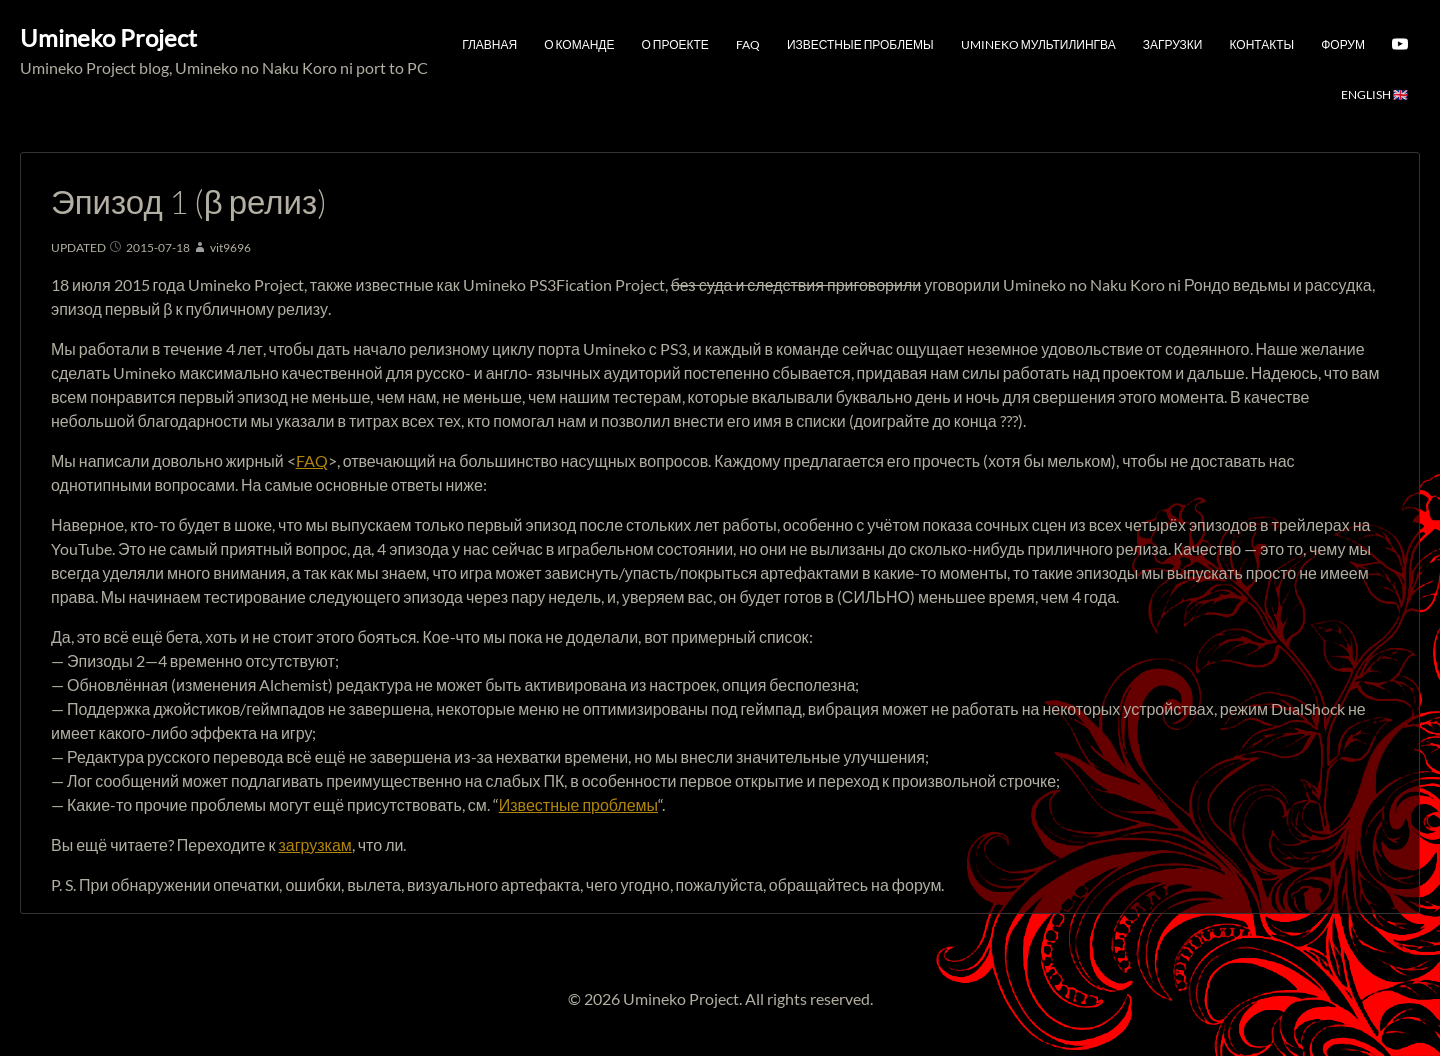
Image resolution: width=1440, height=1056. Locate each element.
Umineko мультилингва (1038, 44)
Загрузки (1173, 44)
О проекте (675, 44)
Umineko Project (108, 37)
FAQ (748, 44)
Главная (489, 44)
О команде (579, 44)
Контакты (1261, 44)
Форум (1343, 44)
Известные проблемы (860, 44)
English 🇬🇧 (1374, 94)
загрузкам (314, 844)
